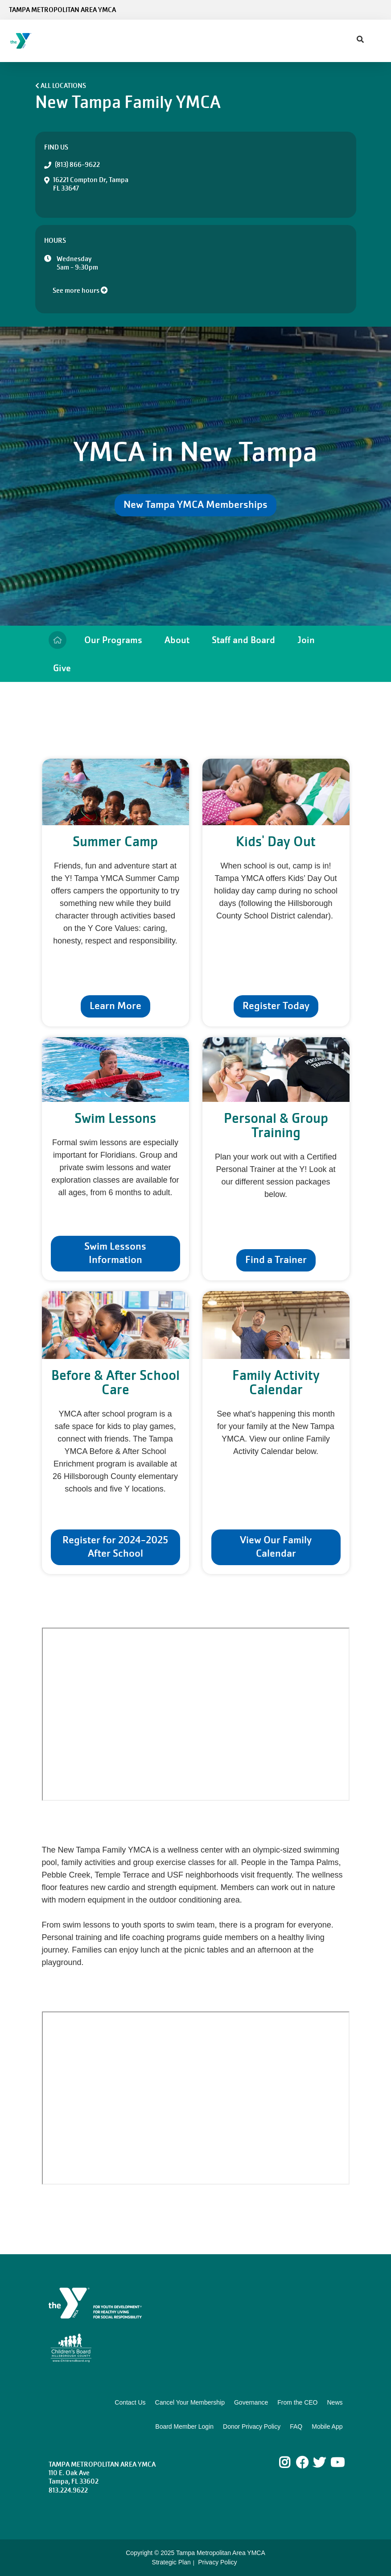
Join (306, 640)
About (177, 640)
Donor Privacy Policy (251, 2426)
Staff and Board (243, 640)
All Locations (63, 85)
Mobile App (327, 2426)
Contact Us (130, 2402)
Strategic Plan (171, 2562)
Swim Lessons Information (115, 1253)
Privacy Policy (217, 2562)
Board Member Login (184, 2426)
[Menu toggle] (377, 38)
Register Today (276, 1005)
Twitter (319, 2462)
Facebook (302, 2462)
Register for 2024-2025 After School (115, 1546)
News (334, 2402)
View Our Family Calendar (276, 1546)
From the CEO (297, 2402)
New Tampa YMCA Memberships (195, 504)
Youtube (336, 2462)
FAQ (296, 2426)
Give (62, 668)
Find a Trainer (276, 1259)
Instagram (291, 2462)
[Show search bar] (360, 40)
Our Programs (113, 640)
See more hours (80, 290)
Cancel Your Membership (190, 2402)
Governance (251, 2402)
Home (57, 640)
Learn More (115, 1005)
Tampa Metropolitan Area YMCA (62, 9)
